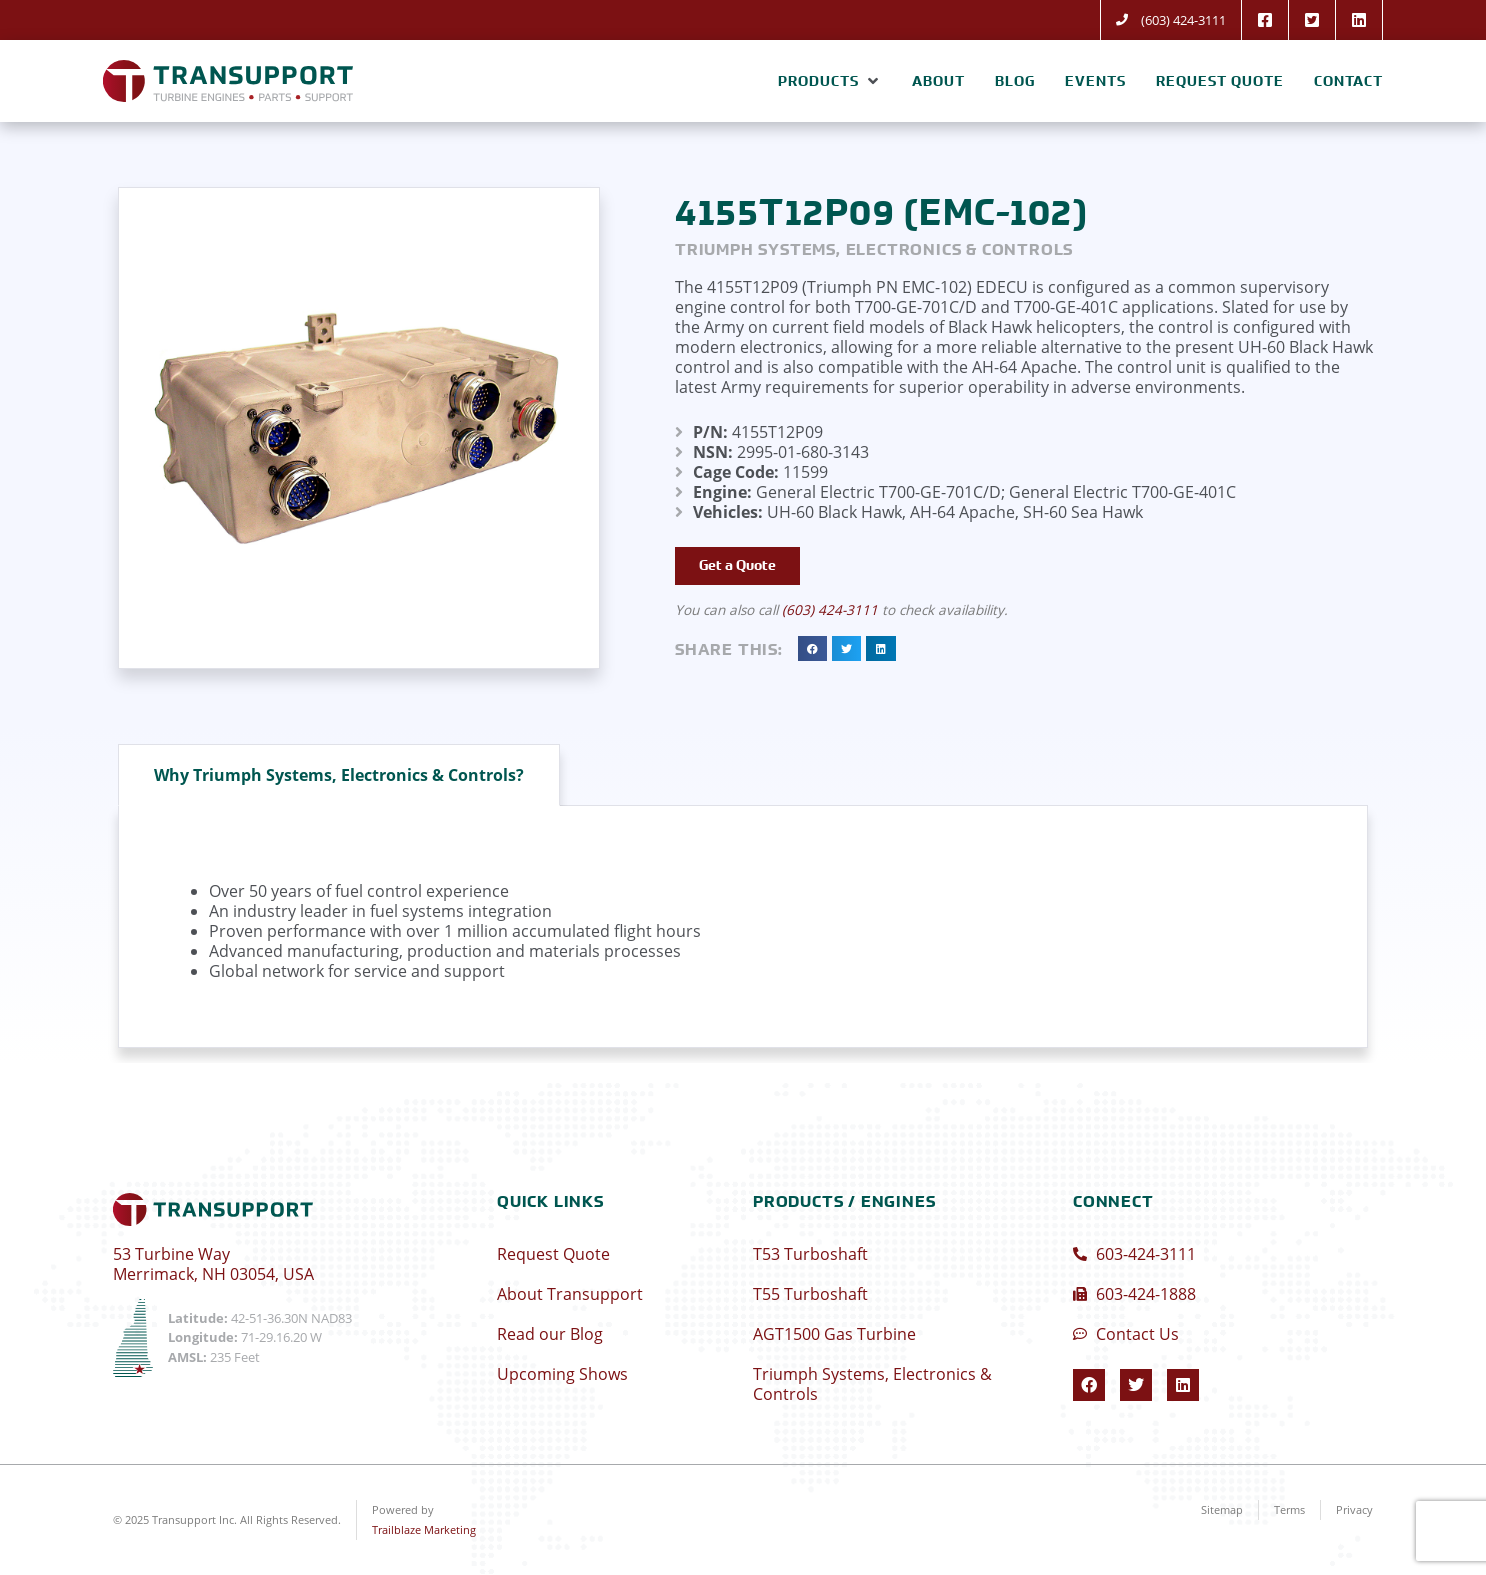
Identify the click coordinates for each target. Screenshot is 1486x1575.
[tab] (339, 775)
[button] (830, 81)
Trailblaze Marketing (424, 1529)
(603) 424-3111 (830, 610)
